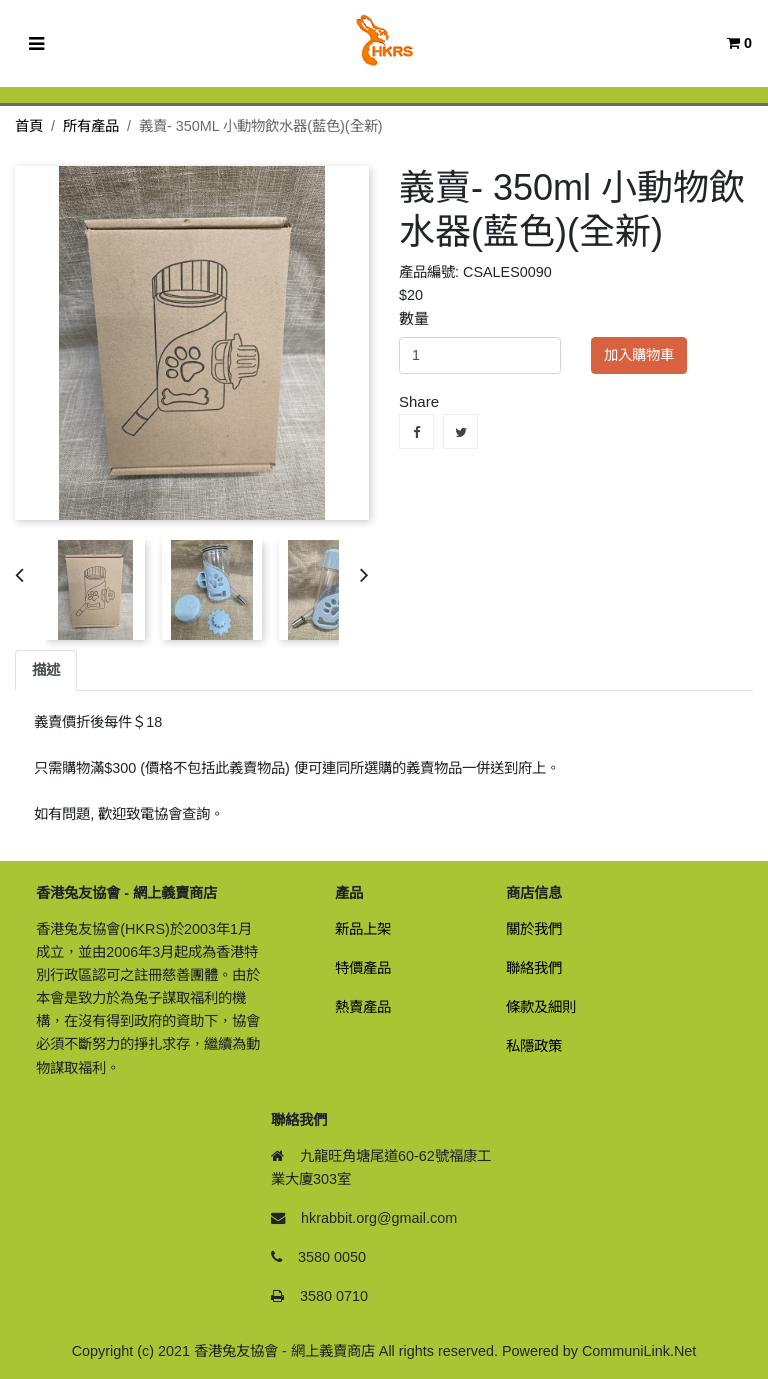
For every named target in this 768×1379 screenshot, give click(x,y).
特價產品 (363, 968)
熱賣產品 (363, 1007)
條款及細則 (541, 1007)
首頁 (29, 126)
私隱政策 (534, 1046)
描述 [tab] (46, 670)
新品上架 (363, 929)
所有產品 (91, 126)
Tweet (460, 431)
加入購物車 (639, 355)
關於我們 (534, 929)
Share (416, 431)
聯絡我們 (534, 968)
